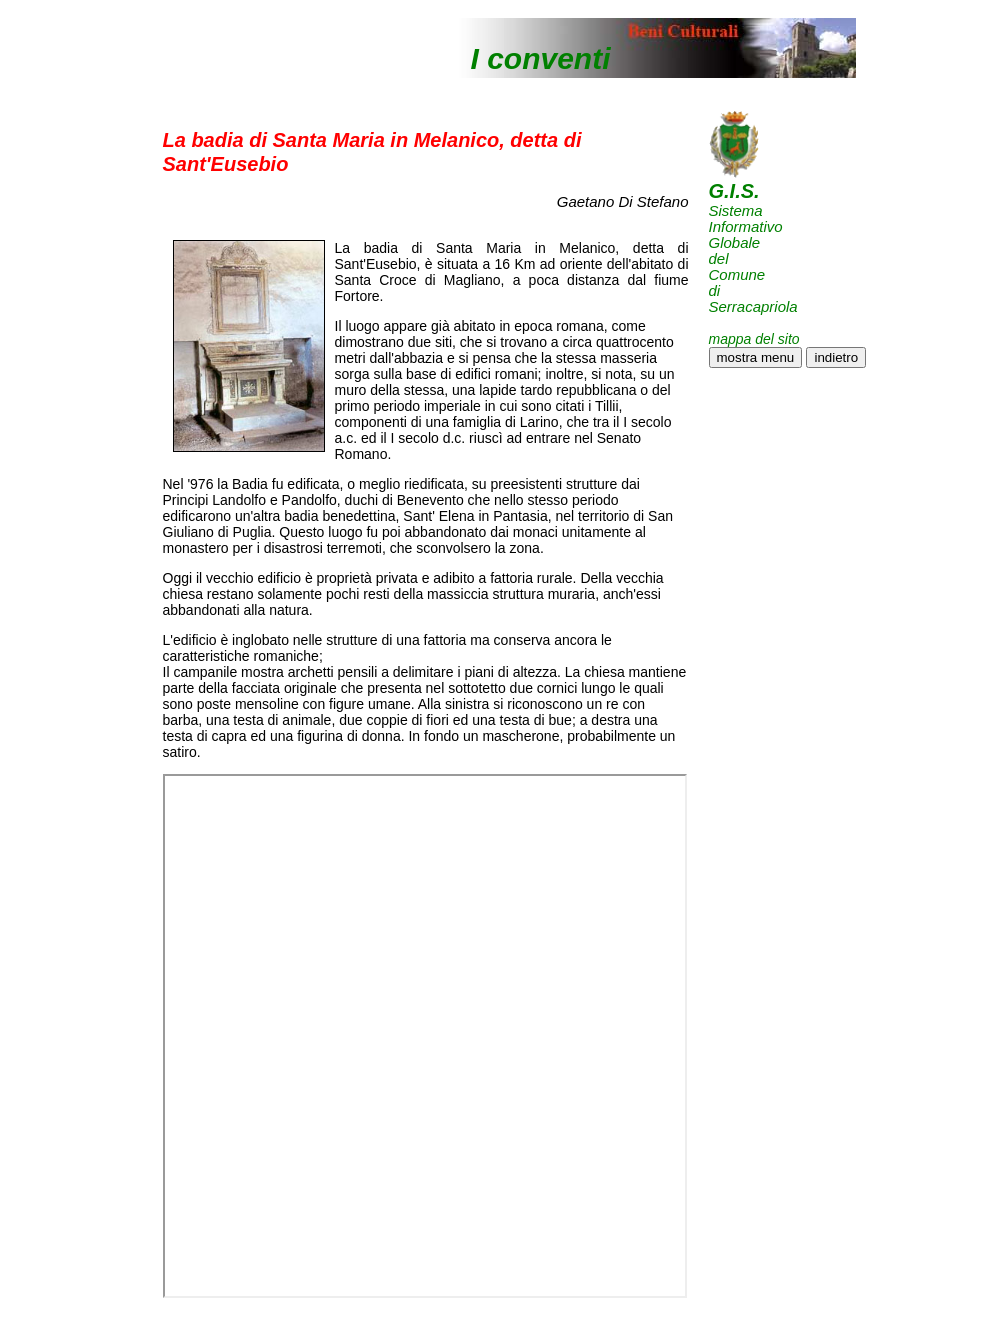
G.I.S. (734, 191)
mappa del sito (754, 339)
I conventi (541, 58)
